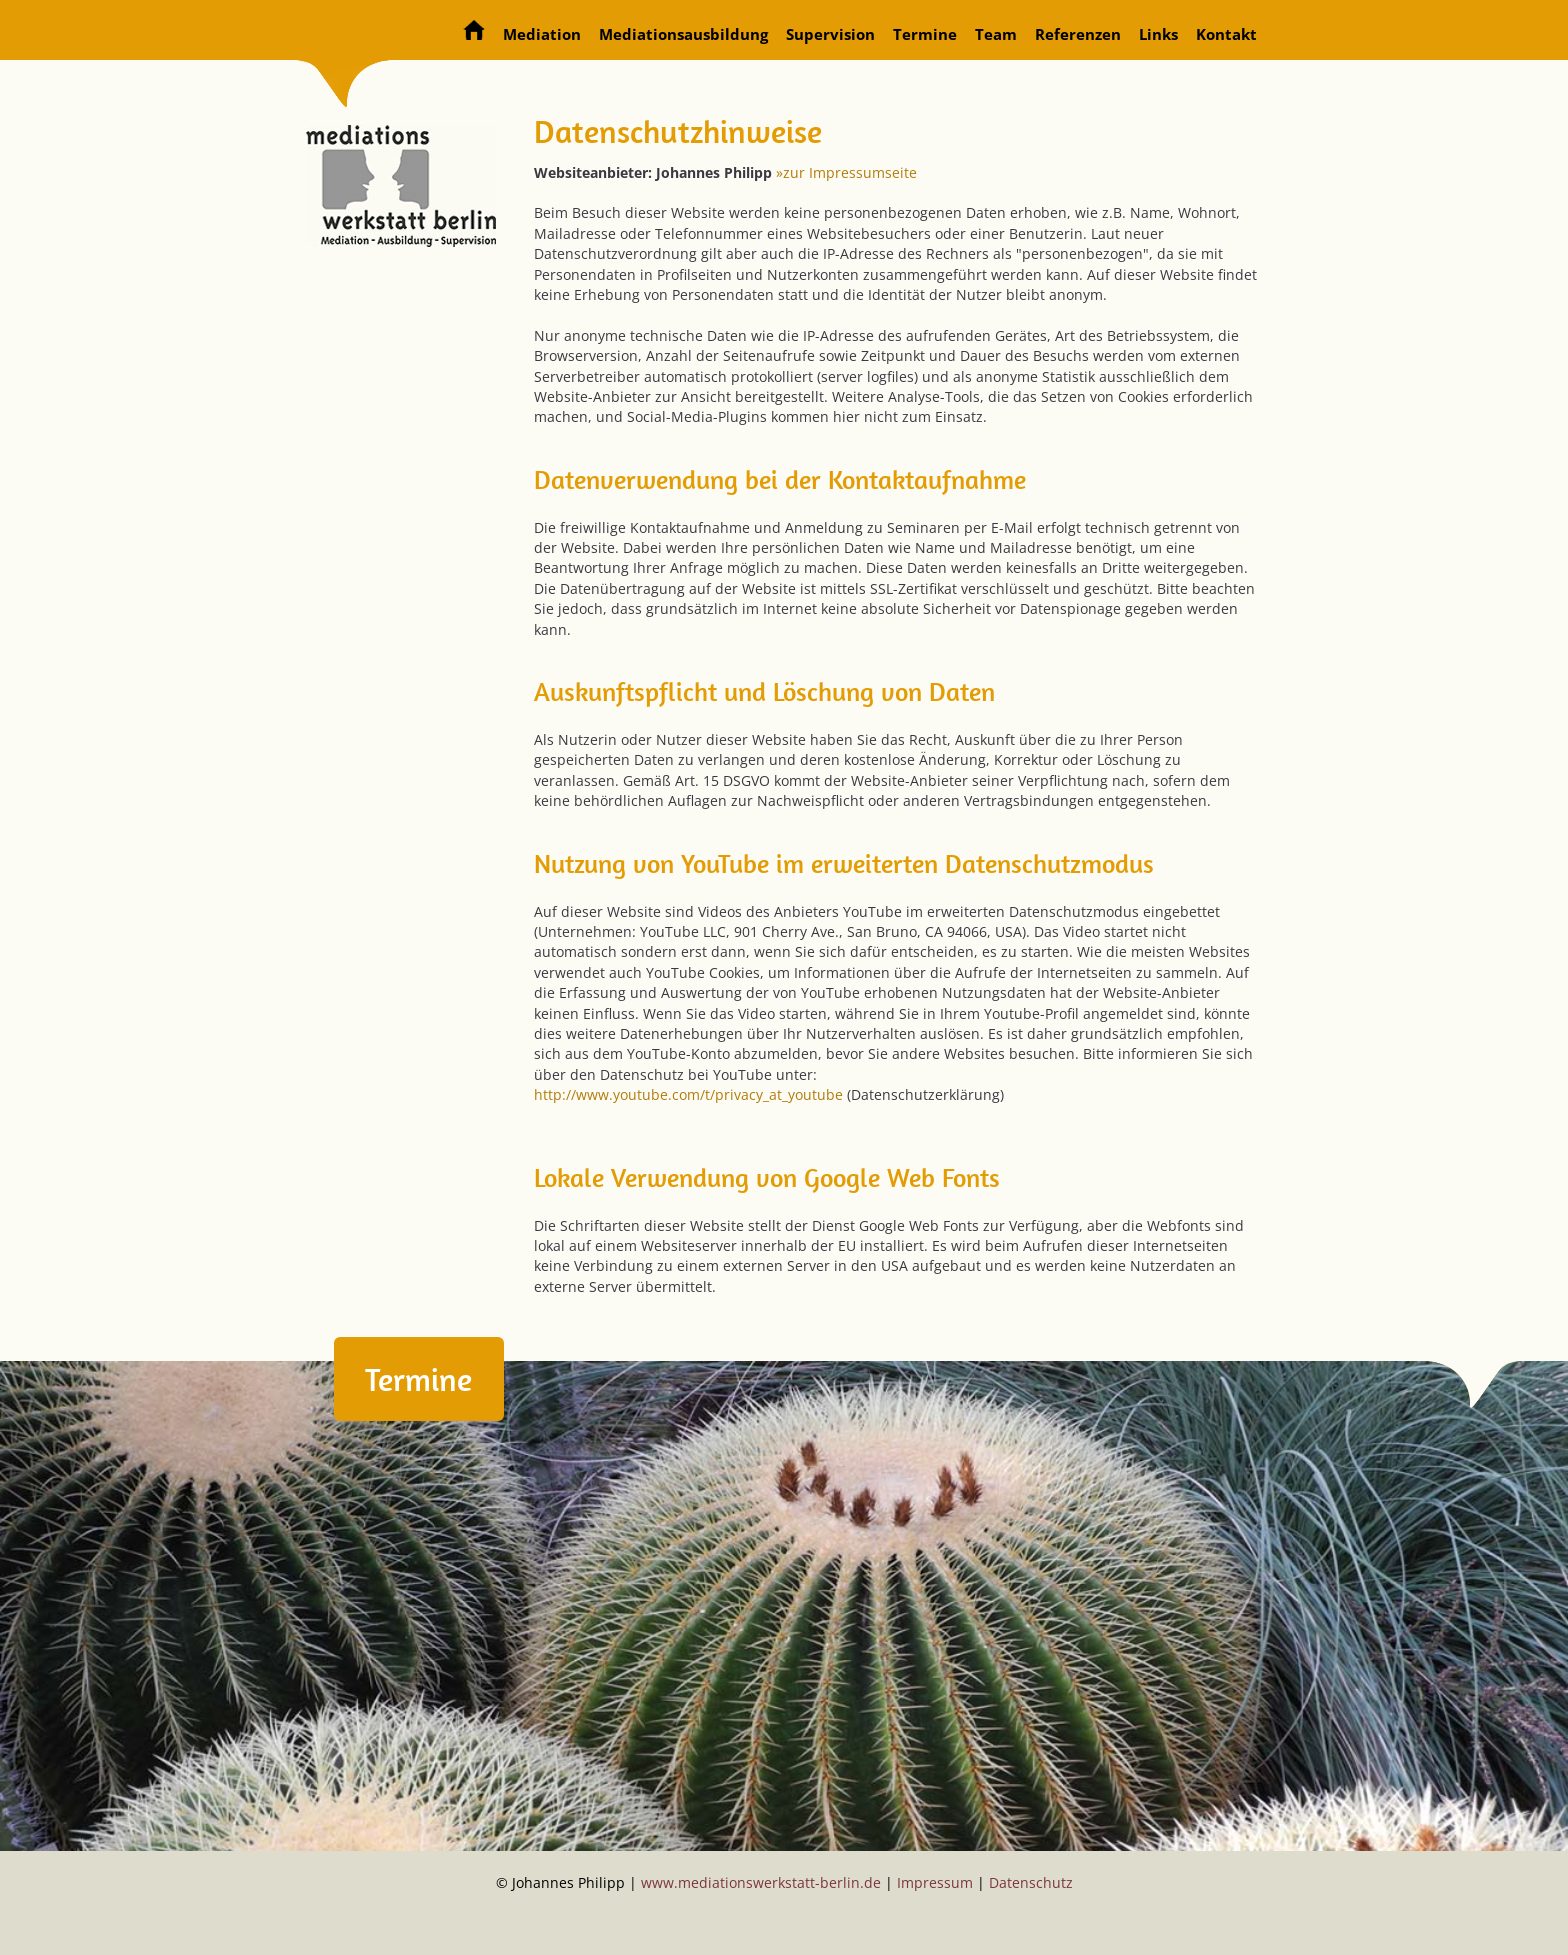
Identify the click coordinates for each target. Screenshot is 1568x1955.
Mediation (542, 34)
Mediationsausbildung (683, 34)
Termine (925, 34)
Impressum (935, 1882)
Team (996, 34)
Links (1158, 34)
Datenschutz (1031, 1882)
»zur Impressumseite (846, 172)
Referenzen (1078, 34)
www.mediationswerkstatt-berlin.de (761, 1882)
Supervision (830, 34)
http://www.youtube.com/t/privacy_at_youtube (688, 1094)
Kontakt (1226, 34)
